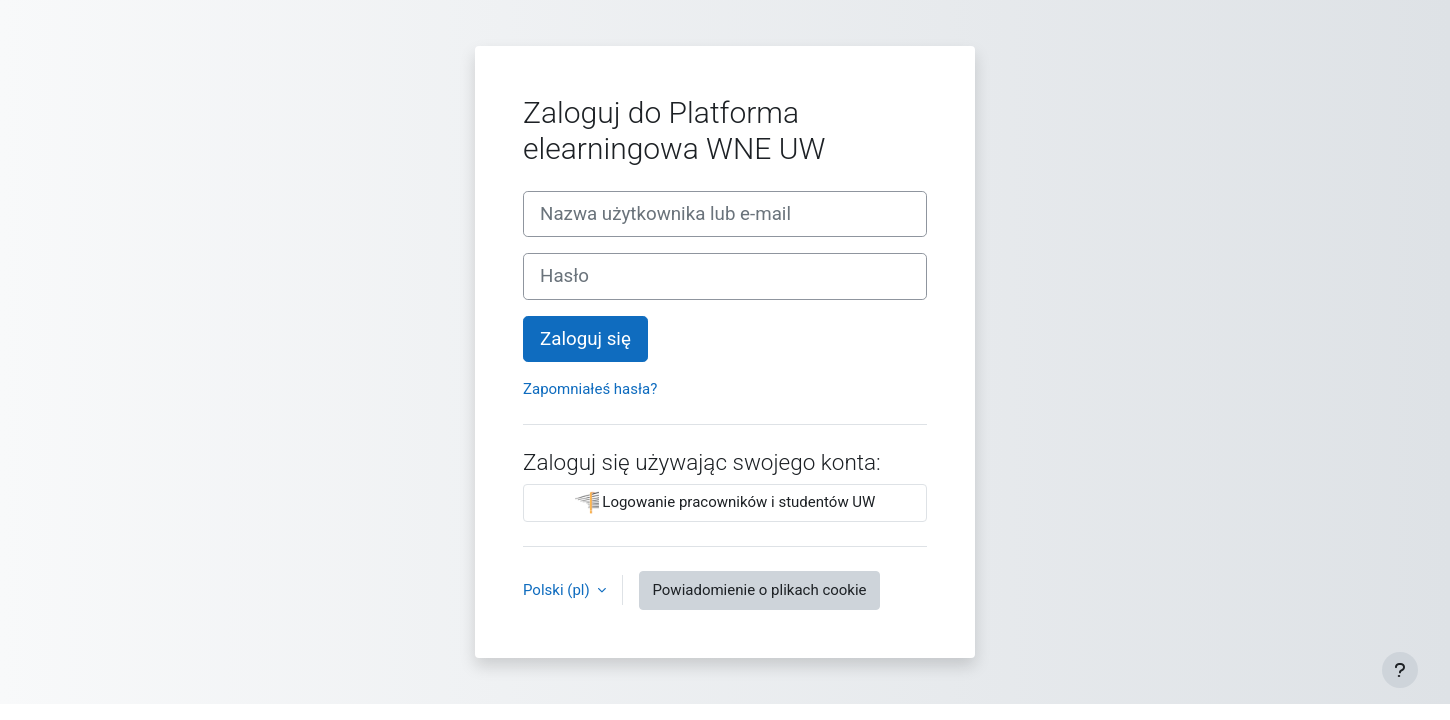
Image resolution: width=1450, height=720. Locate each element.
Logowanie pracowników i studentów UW (725, 503)
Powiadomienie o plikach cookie (759, 590)
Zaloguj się (585, 339)
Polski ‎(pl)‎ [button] (558, 590)
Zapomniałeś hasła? (590, 389)
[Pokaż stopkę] (1400, 670)
